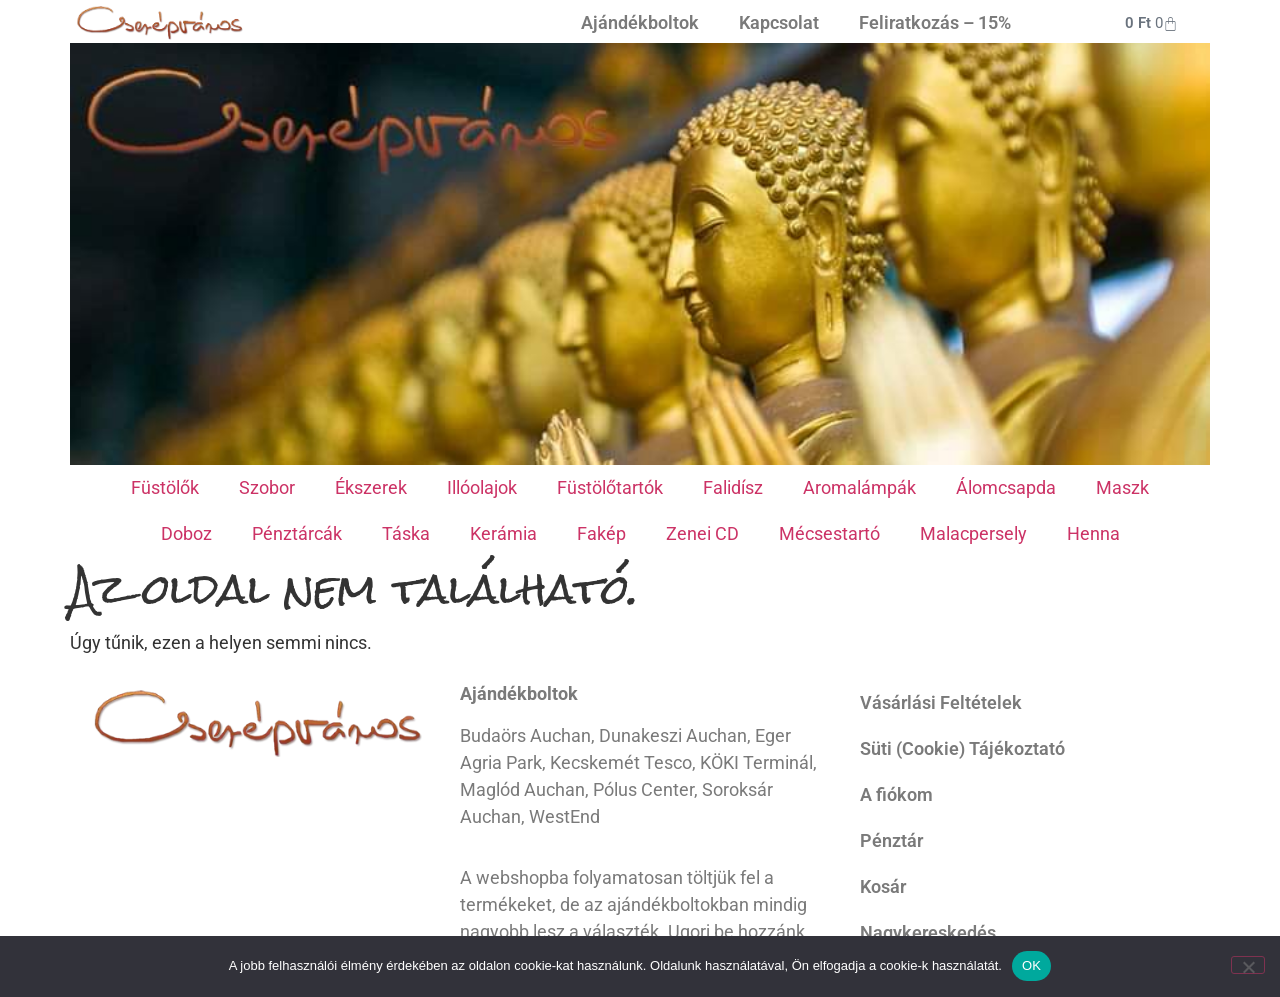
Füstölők (165, 487)
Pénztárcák (297, 533)
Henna (1093, 533)
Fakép (601, 533)
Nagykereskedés (928, 932)
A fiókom (896, 794)
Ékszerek (371, 487)
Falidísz (733, 487)
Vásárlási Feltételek (941, 702)
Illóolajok (482, 487)
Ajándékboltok (640, 22)
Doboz (186, 533)
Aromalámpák (859, 487)
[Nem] (1248, 965)
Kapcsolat (779, 22)
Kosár (883, 886)
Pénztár (891, 840)
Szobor (267, 487)
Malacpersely (973, 533)
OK (1031, 965)
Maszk (1122, 487)
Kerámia (503, 533)
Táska (406, 533)
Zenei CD (702, 533)
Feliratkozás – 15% (935, 22)
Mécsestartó (829, 533)
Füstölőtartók (610, 487)
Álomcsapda (1006, 487)
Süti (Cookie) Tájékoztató (962, 748)
